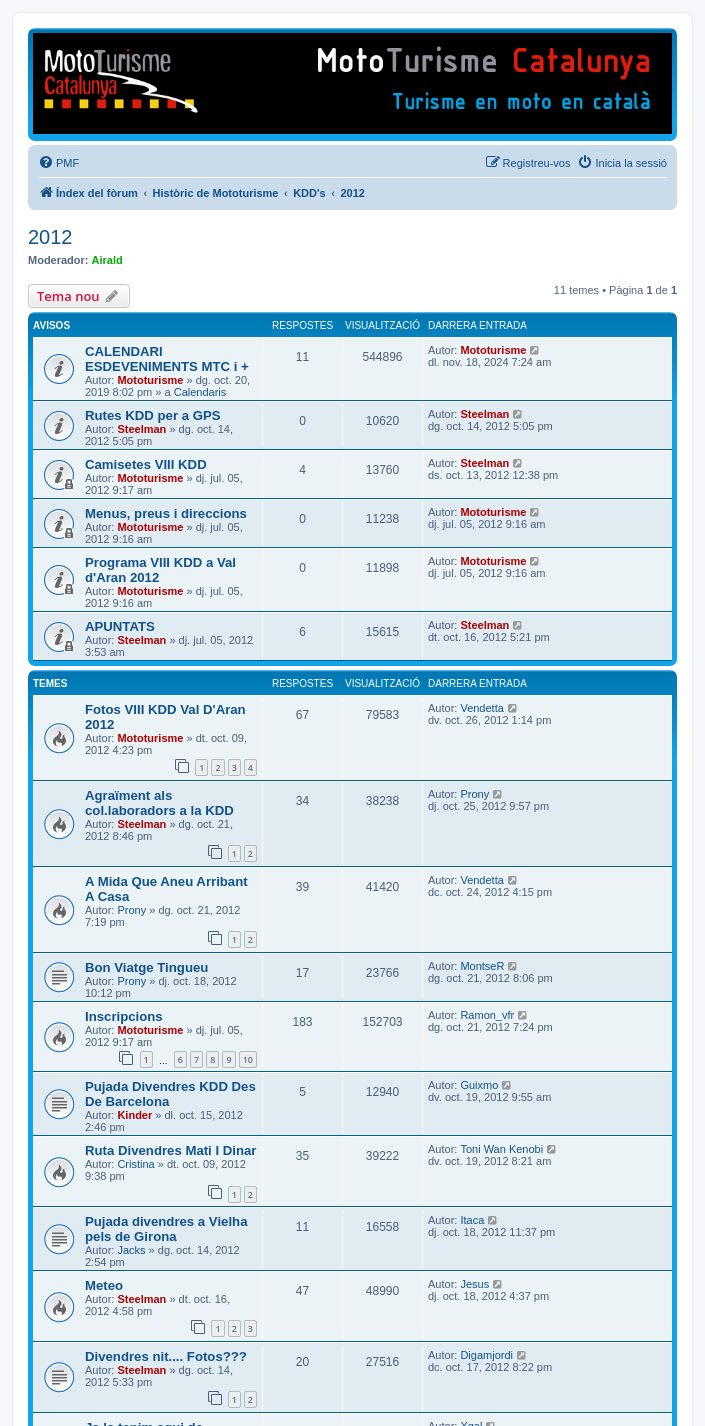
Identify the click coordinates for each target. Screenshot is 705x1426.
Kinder (134, 1115)
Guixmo (479, 1085)
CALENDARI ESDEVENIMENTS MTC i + (167, 359)
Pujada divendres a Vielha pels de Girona (166, 1229)
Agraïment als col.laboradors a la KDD (159, 803)
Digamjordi (486, 1355)
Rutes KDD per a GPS (153, 415)
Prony (474, 794)
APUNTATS (120, 626)
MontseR (482, 966)
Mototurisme (150, 380)
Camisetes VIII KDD (146, 464)
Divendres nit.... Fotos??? (166, 1356)
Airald (107, 260)
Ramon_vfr (487, 1015)
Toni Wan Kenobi (501, 1149)
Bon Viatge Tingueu (146, 967)
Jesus (474, 1284)
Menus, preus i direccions (166, 513)
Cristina (135, 1164)
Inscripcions (124, 1016)
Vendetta (481, 708)
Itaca (472, 1220)
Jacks (131, 1250)
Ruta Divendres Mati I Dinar (170, 1150)
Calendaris (200, 392)
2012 (50, 237)
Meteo (104, 1285)
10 (248, 1059)
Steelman (141, 429)
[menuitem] (58, 163)
